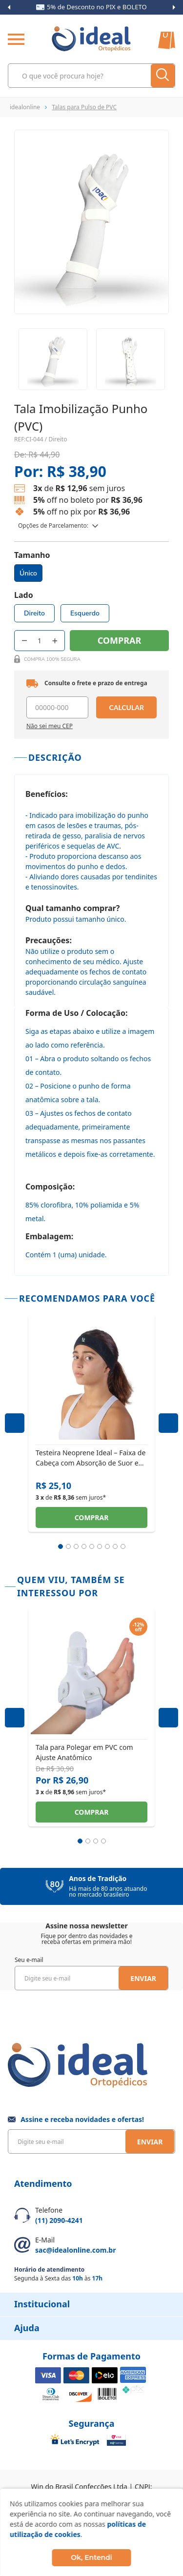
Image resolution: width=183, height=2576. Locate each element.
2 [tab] (68, 1546)
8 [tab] (115, 1546)
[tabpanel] (91, 1423)
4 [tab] (83, 1546)
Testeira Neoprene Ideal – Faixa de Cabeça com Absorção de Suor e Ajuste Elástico (90, 1457)
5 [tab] (91, 1546)
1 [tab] (60, 1546)
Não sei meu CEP (49, 726)
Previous (9, 7)
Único (28, 573)
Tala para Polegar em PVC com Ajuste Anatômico (84, 1752)
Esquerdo (85, 613)
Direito (34, 613)
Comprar (92, 1517)
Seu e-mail (29, 1960)
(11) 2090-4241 (59, 2220)
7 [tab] (107, 1546)
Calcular (126, 707)
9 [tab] (123, 1546)
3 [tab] (76, 1546)
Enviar (143, 1978)
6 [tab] (99, 1546)
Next (174, 7)
